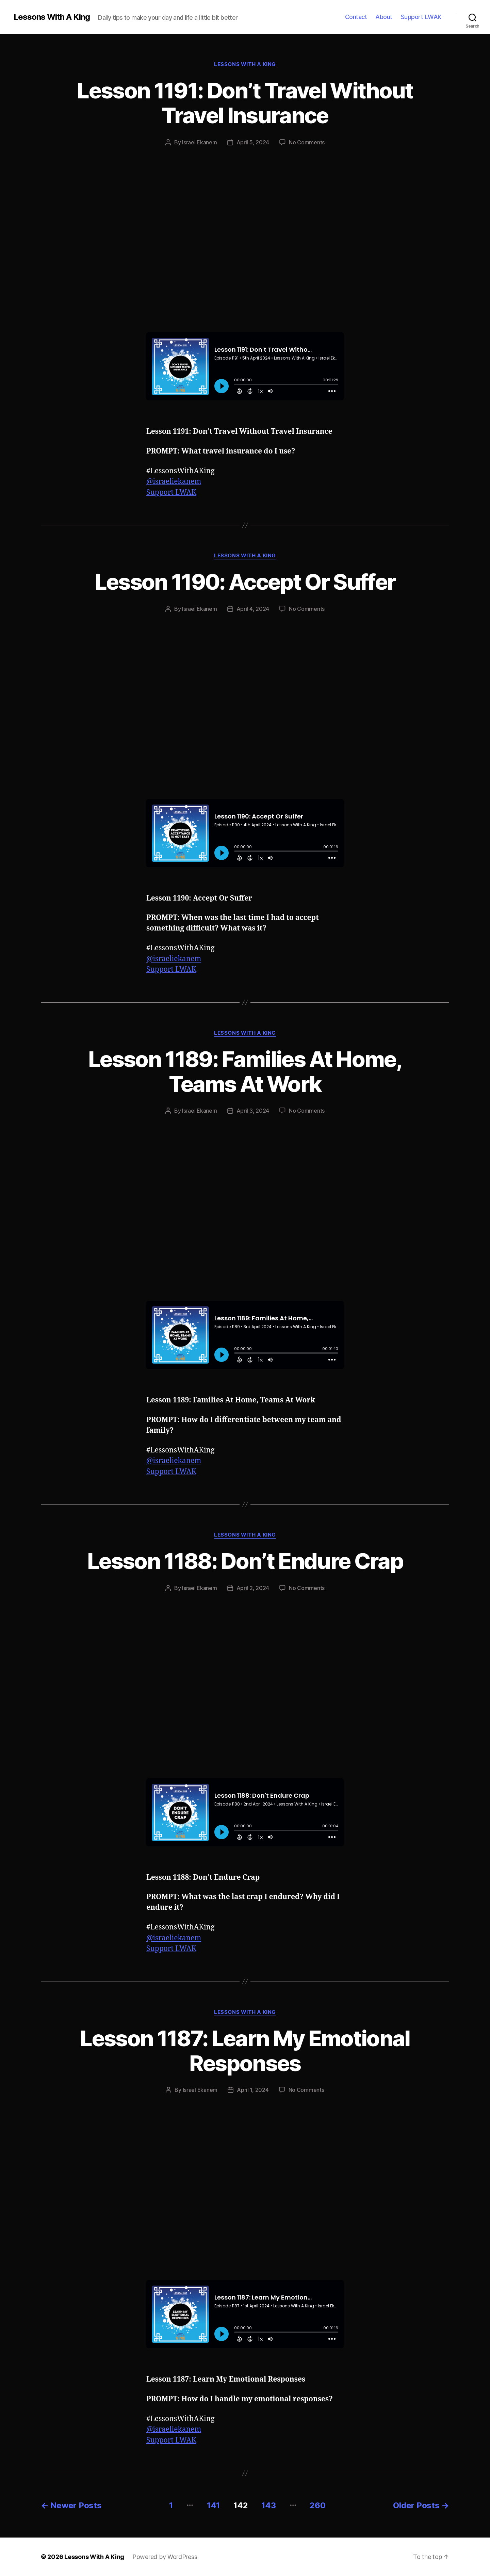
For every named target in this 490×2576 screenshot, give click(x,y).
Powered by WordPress (164, 2556)
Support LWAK (421, 16)
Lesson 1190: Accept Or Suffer (245, 582)
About (383, 16)
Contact (356, 16)
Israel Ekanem (199, 142)
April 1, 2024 (253, 2089)
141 (213, 2505)
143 (268, 2505)
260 (317, 2505)
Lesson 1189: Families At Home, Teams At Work (245, 1071)
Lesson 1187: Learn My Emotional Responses (245, 2050)
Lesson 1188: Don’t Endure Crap (245, 1561)
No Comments (307, 142)
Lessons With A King (52, 17)
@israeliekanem (173, 481)
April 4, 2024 (253, 608)
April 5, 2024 (253, 142)
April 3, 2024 (253, 1110)
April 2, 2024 (253, 1588)
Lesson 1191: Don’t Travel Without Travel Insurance (245, 102)
